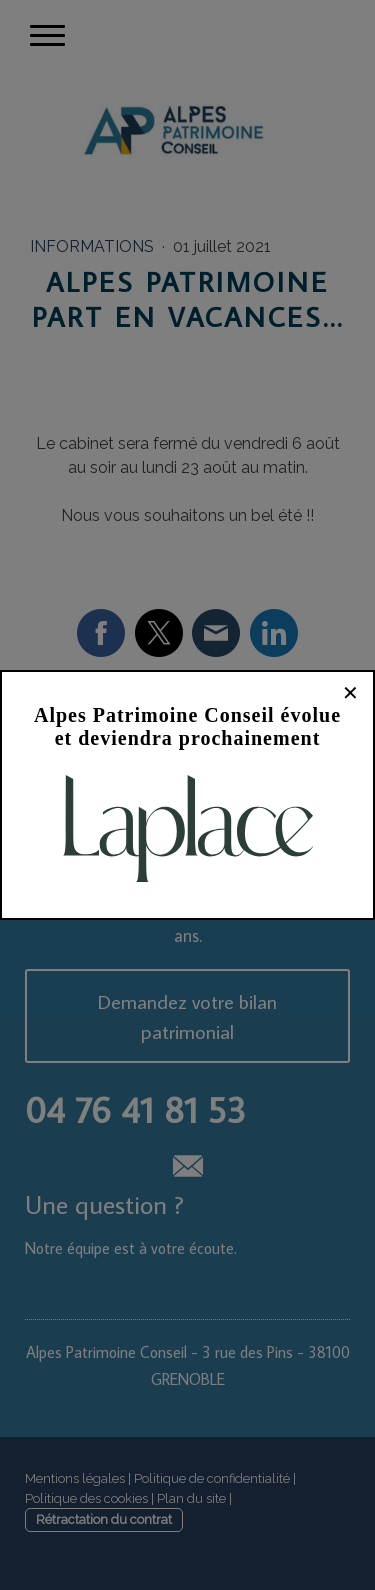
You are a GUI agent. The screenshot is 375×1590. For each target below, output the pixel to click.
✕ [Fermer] (350, 693)
